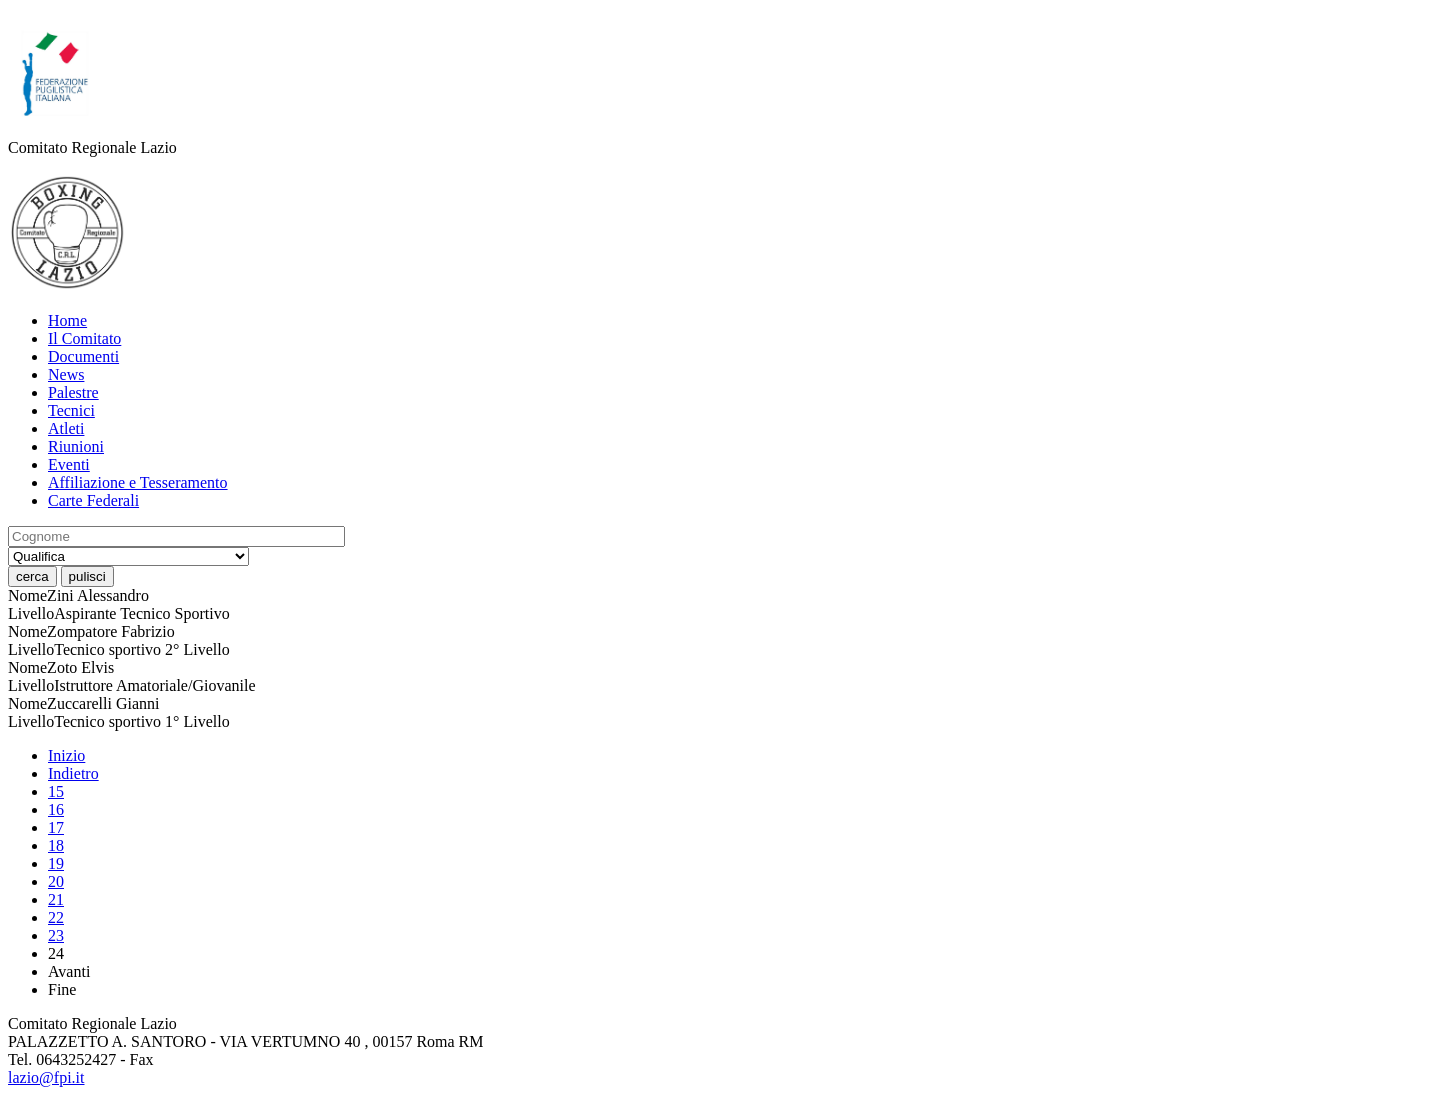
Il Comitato (84, 338)
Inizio (66, 755)
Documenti (83, 356)
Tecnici (71, 410)
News (66, 374)
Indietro (73, 773)
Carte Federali (93, 500)
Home (67, 320)
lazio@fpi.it (46, 1077)
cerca (32, 576)
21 (56, 899)
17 (56, 827)
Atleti (66, 428)
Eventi (69, 464)
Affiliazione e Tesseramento (138, 482)
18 (56, 845)
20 (56, 881)
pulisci (87, 576)
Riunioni (76, 446)
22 (56, 917)
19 (56, 863)
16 (56, 809)
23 (56, 935)
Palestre (73, 392)
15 (56, 791)
